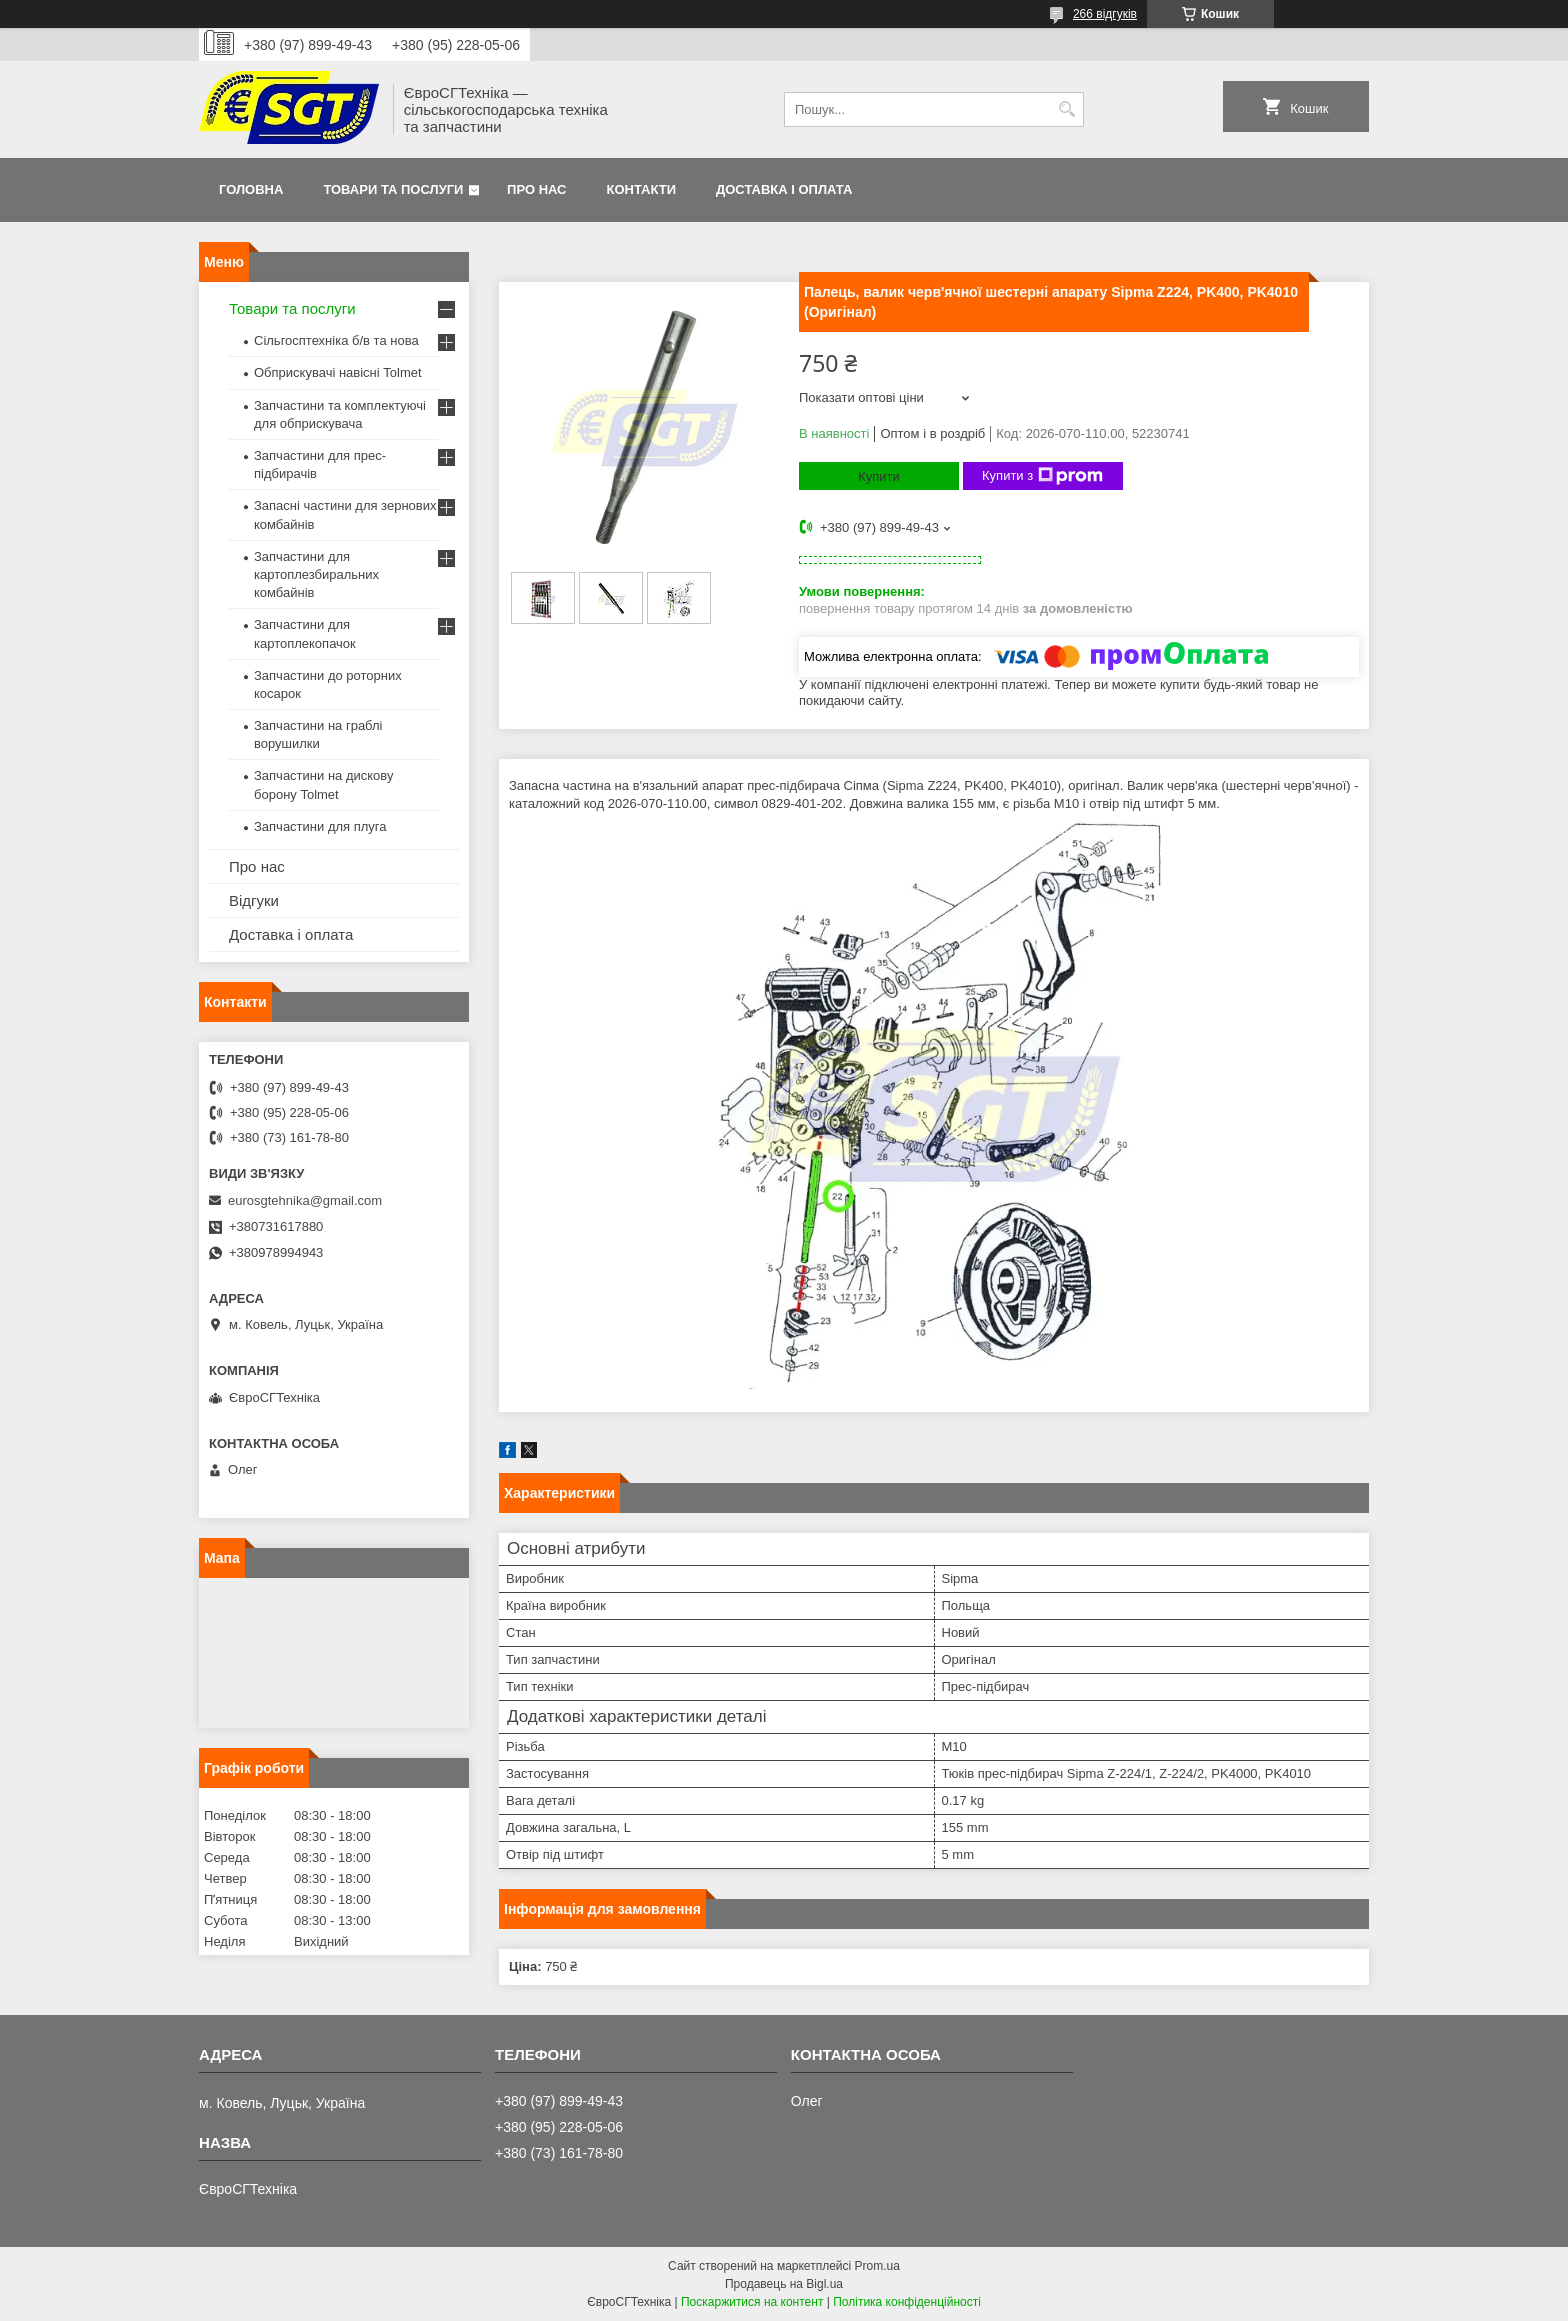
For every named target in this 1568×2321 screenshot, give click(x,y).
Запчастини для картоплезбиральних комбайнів (316, 574)
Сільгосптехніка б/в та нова (336, 340)
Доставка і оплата (784, 189)
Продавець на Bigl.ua (784, 2284)
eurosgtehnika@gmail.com (305, 1200)
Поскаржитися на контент (752, 2302)
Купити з (1042, 476)
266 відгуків (1105, 14)
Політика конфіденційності (907, 2302)
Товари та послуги (393, 189)
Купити (879, 476)
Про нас (536, 189)
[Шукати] (1066, 109)
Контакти (642, 189)
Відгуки (254, 900)
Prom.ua (877, 2266)
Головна (251, 189)
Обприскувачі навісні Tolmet (338, 372)
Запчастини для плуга (320, 826)
